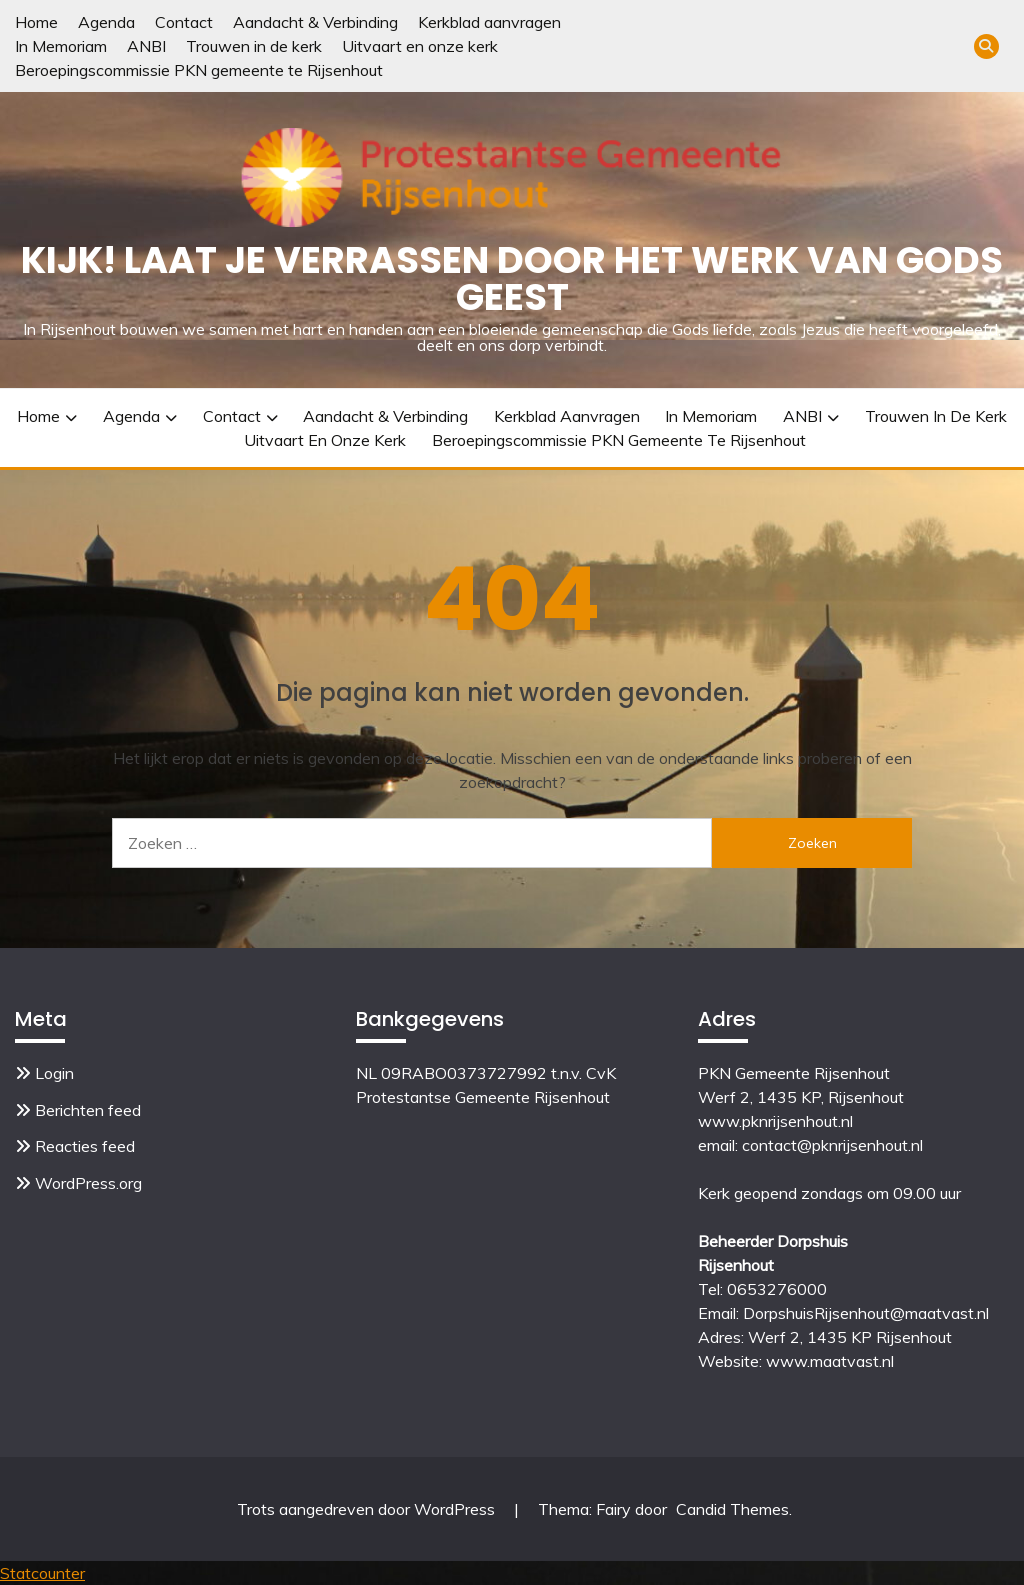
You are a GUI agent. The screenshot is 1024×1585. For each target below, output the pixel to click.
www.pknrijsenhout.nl (775, 1121)
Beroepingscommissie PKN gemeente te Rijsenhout (199, 70)
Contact (184, 22)
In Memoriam (61, 46)
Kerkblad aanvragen (489, 22)
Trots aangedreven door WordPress (368, 1509)
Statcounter (42, 1573)
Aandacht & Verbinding (315, 22)
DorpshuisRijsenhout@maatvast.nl (866, 1313)
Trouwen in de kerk (254, 46)
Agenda (106, 22)
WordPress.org (88, 1183)
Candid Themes (732, 1509)
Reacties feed (85, 1146)
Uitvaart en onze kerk (420, 46)
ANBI (146, 46)
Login (54, 1073)
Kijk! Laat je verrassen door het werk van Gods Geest (512, 278)
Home (36, 22)
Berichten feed (88, 1110)
